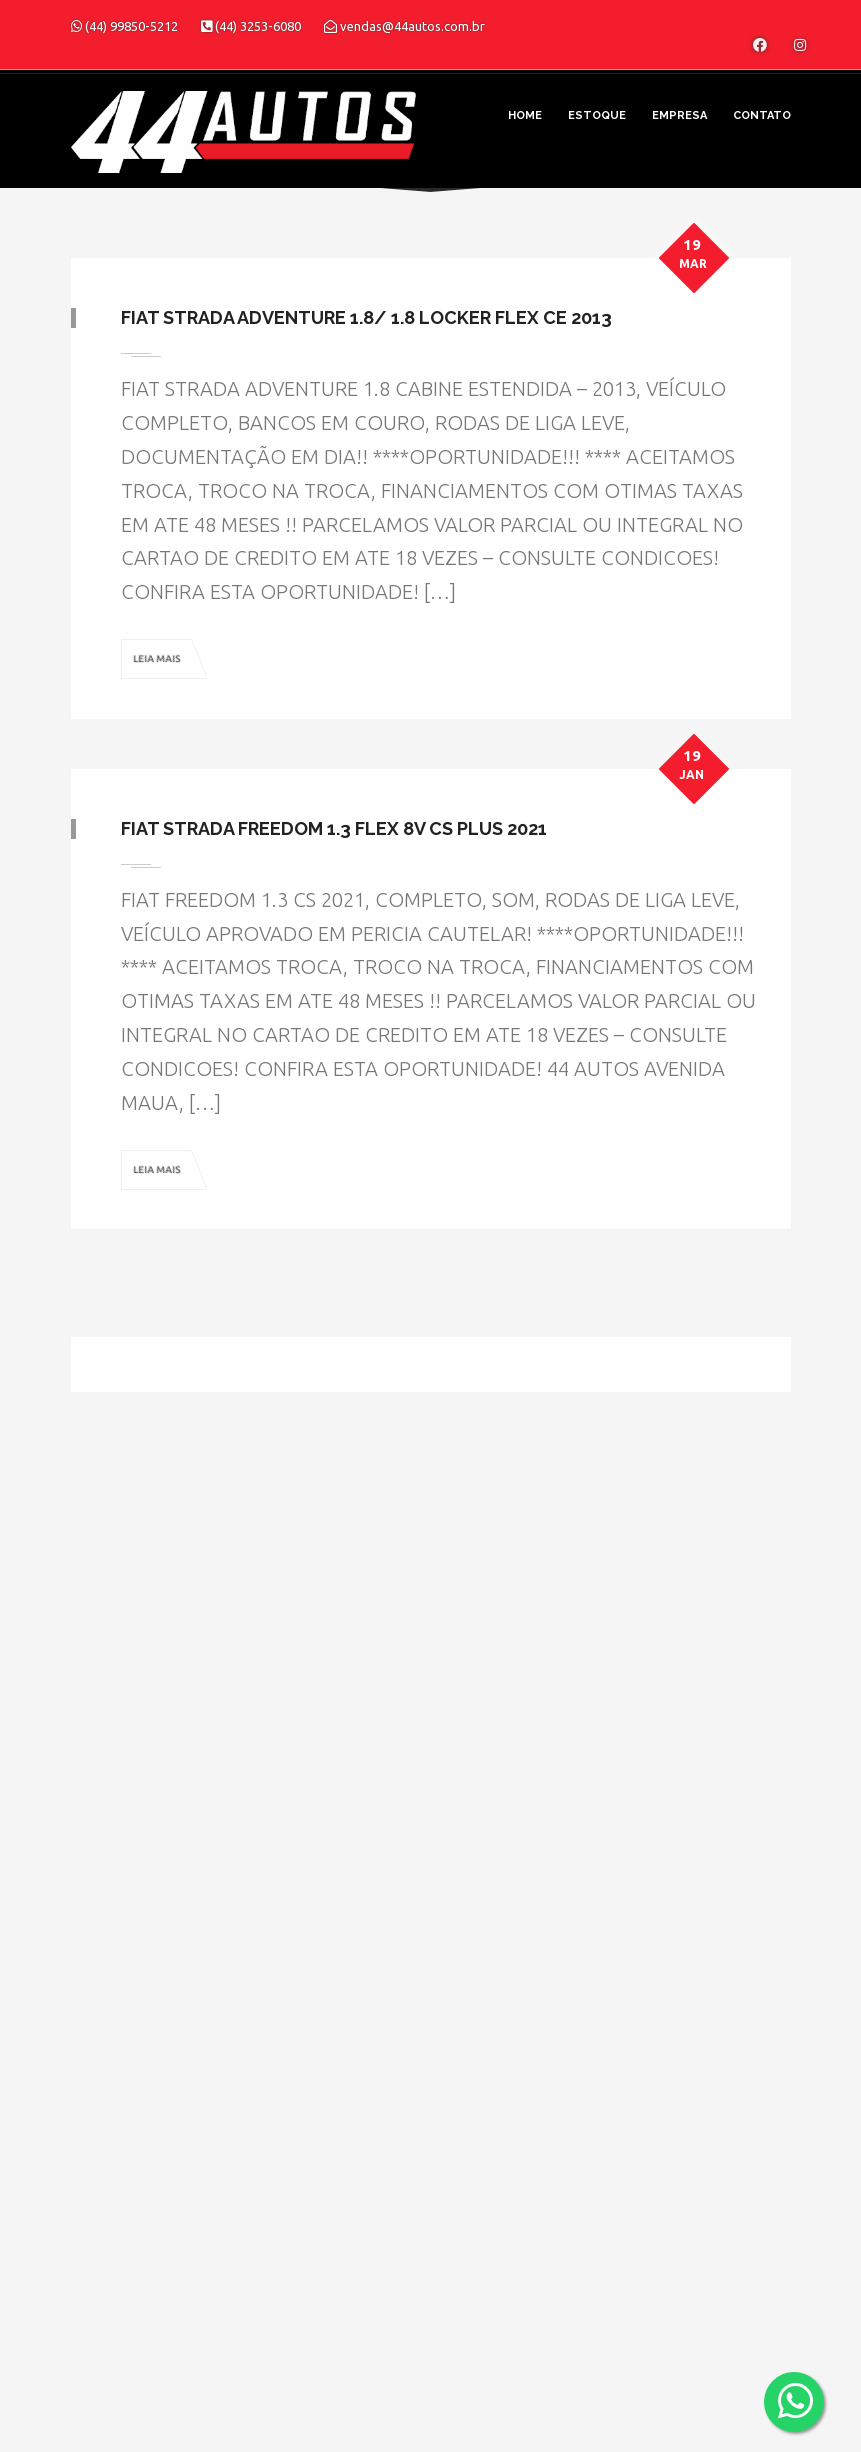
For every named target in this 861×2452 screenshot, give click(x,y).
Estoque (597, 115)
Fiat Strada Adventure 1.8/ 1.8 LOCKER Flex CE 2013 (366, 317)
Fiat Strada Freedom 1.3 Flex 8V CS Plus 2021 (334, 828)
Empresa (679, 115)
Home (525, 115)
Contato (762, 115)
